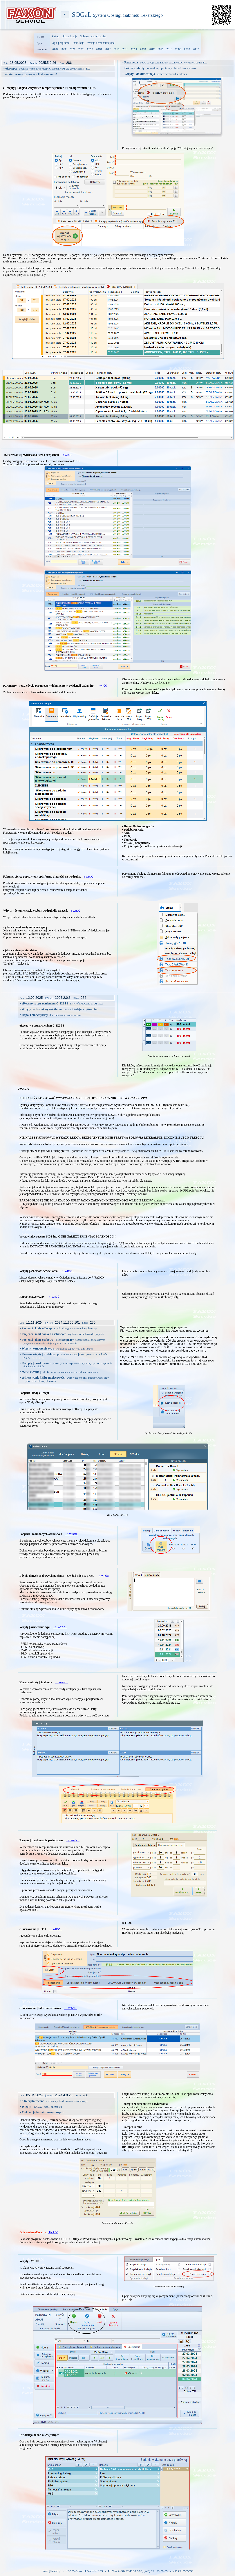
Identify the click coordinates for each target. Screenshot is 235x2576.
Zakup (55, 36)
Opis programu (60, 42)
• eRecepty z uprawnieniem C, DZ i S (44, 1003)
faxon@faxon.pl (51, 2571)
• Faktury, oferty (133, 68)
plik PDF (53, 2232)
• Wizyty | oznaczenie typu (37, 1348)
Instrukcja (78, 42)
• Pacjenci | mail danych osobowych (43, 1334)
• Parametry (130, 62)
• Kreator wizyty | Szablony (38, 1354)
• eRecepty (10, 68)
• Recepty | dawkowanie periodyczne (44, 1363)
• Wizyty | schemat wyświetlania (41, 1009)
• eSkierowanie (13, 74)
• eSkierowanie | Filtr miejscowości (43, 1377)
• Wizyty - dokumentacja (139, 74)
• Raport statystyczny (34, 1015)
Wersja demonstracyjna (101, 42)
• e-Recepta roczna (32, 2101)
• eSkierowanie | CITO (35, 1372)
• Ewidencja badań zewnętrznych (42, 2112)
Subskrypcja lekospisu (93, 36)
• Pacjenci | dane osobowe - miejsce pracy (47, 1339)
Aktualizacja (69, 36)
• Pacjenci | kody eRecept (36, 1328)
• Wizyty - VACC (31, 2106)
